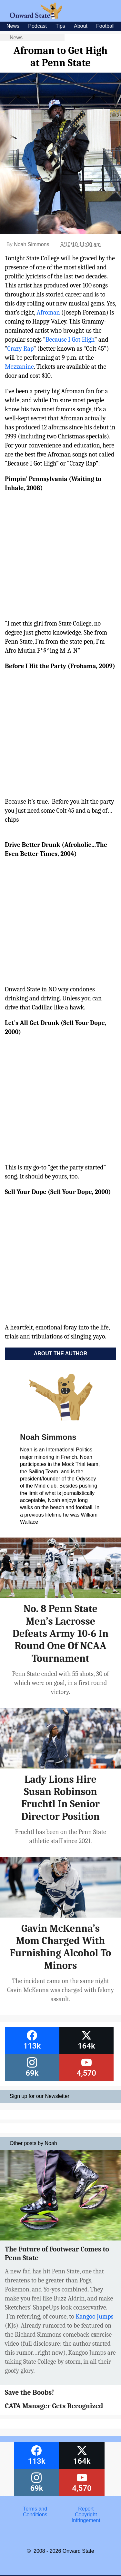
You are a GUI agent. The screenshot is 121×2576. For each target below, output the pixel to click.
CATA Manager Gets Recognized (54, 2406)
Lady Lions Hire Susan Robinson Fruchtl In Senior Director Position (60, 1797)
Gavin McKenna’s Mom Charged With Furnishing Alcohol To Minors (60, 1946)
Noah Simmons (31, 244)
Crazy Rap (20, 348)
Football (105, 26)
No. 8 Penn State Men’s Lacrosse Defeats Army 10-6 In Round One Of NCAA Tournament (61, 1633)
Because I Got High (70, 339)
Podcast (37, 26)
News (12, 26)
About (80, 26)
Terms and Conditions (35, 2511)
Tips (60, 26)
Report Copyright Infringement (86, 2514)
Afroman (48, 312)
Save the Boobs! (29, 2392)
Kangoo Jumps (94, 2316)
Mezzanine (19, 366)
